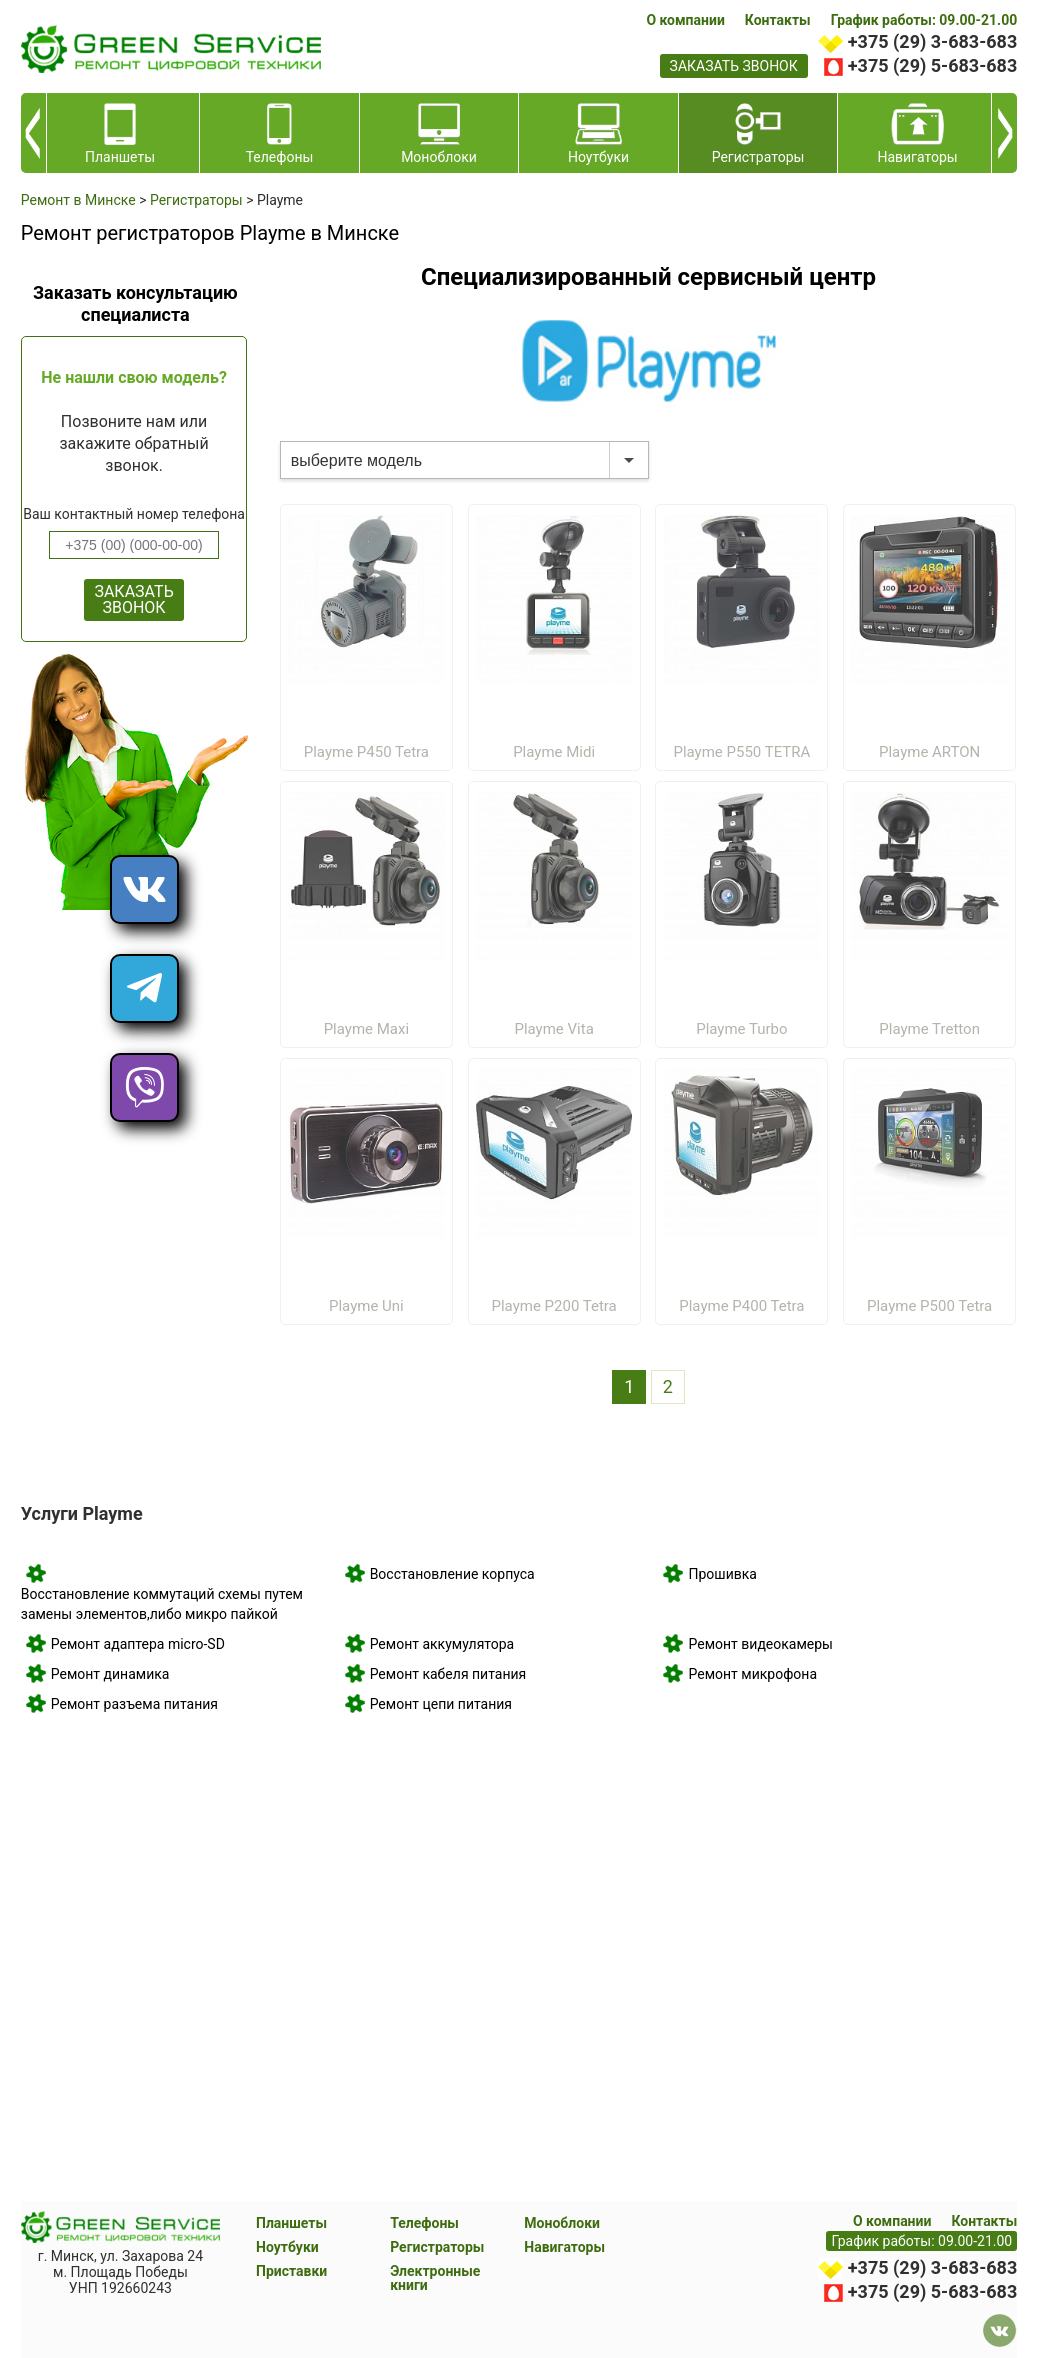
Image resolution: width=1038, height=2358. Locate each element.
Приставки (291, 2271)
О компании (685, 20)
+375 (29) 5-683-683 (932, 65)
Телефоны (424, 2223)
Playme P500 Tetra (929, 1306)
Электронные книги (435, 2278)
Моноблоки (562, 2223)
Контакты (778, 20)
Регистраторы (437, 2247)
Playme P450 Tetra (366, 752)
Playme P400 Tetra (741, 1306)
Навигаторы (564, 2247)
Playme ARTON (929, 752)
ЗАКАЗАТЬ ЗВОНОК (133, 599)
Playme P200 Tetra (553, 1306)
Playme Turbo (741, 1029)
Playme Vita (553, 1029)
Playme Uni (366, 1306)
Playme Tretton (929, 1029)
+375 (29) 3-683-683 (932, 41)
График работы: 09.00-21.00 (924, 20)
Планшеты (291, 2223)
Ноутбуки (287, 2247)
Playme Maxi (366, 1029)
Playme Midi (554, 752)
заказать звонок (734, 66)
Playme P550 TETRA (741, 752)
